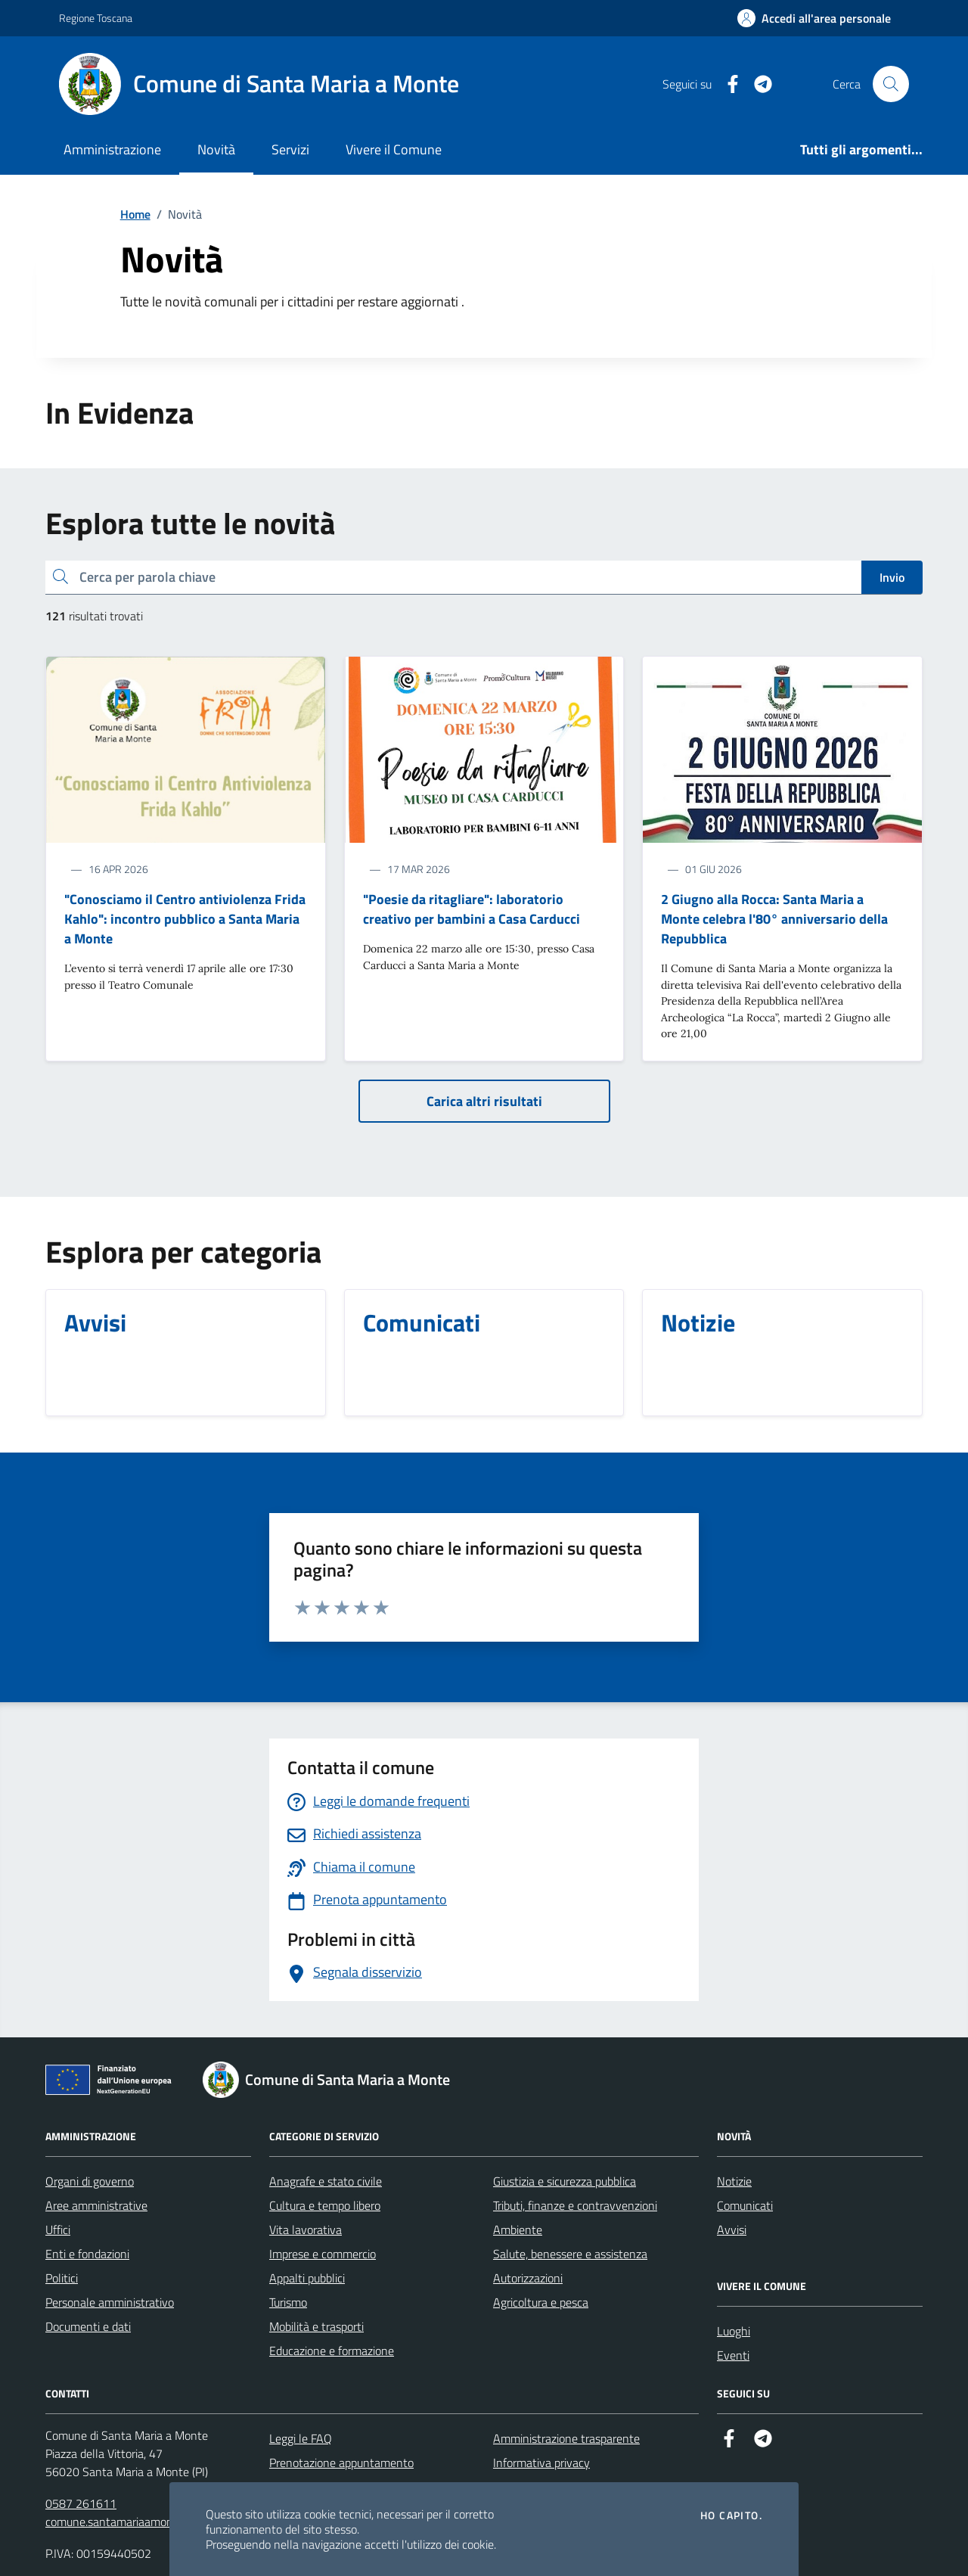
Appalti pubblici (307, 2278)
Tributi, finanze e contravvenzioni (575, 2205)
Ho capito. (731, 2515)
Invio (892, 577)
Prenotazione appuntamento (341, 2462)
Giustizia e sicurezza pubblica (564, 2181)
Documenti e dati (88, 2326)
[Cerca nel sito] (891, 84)
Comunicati (745, 2205)
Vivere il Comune (394, 149)
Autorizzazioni (528, 2278)
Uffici (57, 2229)
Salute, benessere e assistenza (570, 2254)
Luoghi (733, 2331)
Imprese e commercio (322, 2254)
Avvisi (731, 2229)
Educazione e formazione (331, 2350)
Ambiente (517, 2229)
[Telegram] (757, 84)
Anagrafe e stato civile (325, 2181)
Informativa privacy (541, 2462)
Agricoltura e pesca (540, 2302)
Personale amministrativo (109, 2302)
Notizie (734, 2181)
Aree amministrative (96, 2205)
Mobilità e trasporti (316, 2326)
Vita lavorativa (305, 2229)
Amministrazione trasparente (566, 2438)
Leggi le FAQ (300, 2438)
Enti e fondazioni (87, 2254)
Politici (61, 2278)
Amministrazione (112, 149)
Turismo (288, 2302)
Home (135, 214)
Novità (216, 149)
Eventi (733, 2355)
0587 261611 (80, 2503)
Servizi (290, 149)
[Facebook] (727, 84)
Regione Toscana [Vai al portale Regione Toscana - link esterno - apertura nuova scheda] (95, 18)
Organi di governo (89, 2181)
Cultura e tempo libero (324, 2205)
